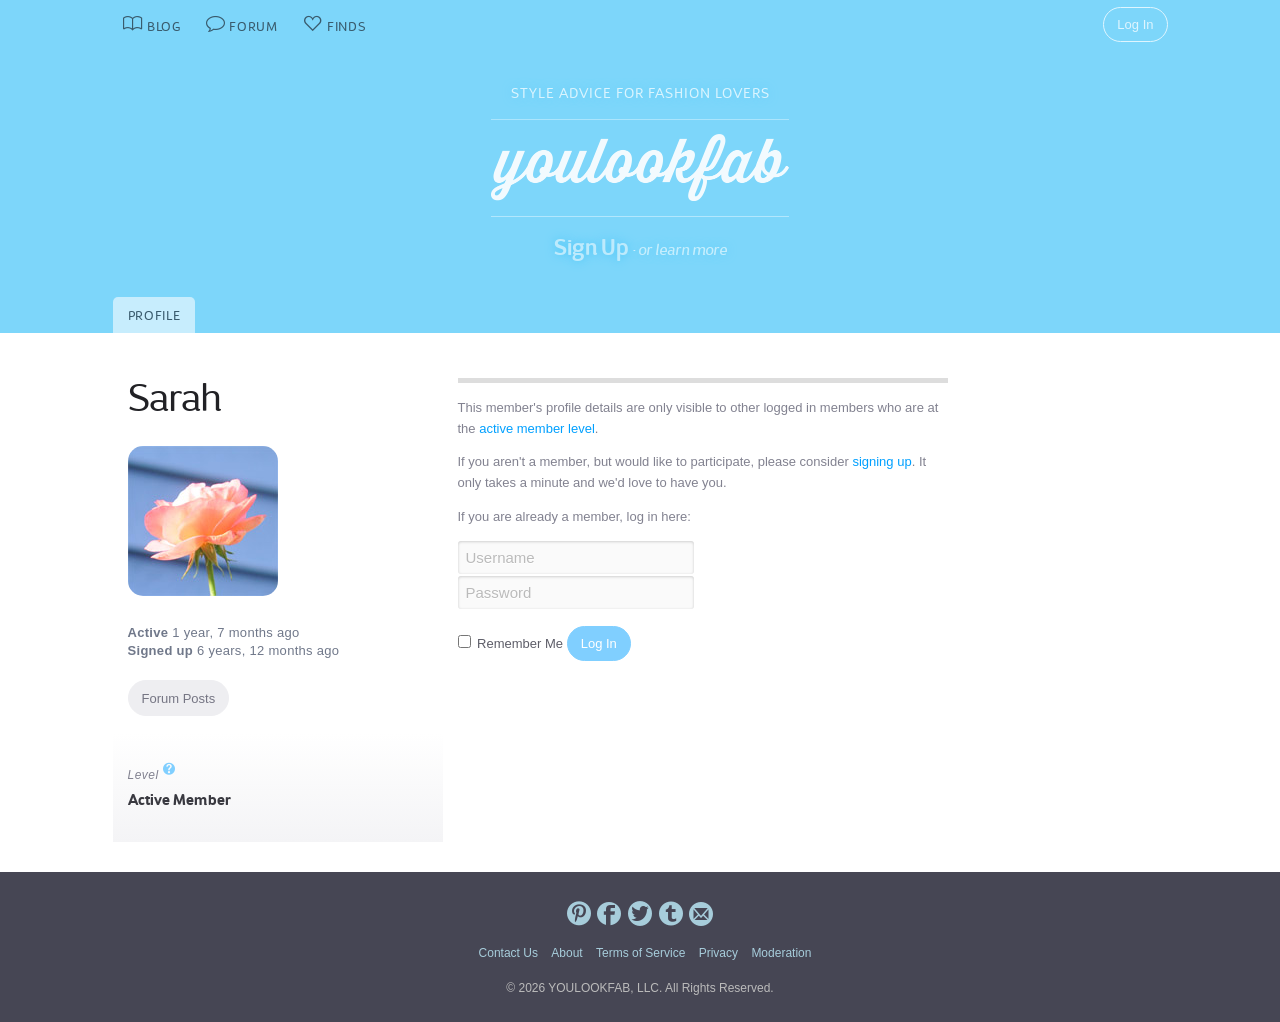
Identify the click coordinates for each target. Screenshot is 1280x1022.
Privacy (718, 953)
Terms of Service (640, 953)
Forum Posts (179, 698)
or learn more (682, 249)
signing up (881, 461)
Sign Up (591, 247)
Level (152, 775)
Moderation (781, 953)
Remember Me (512, 643)
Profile (154, 315)
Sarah (174, 398)
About (566, 953)
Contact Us (508, 953)
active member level (537, 428)
